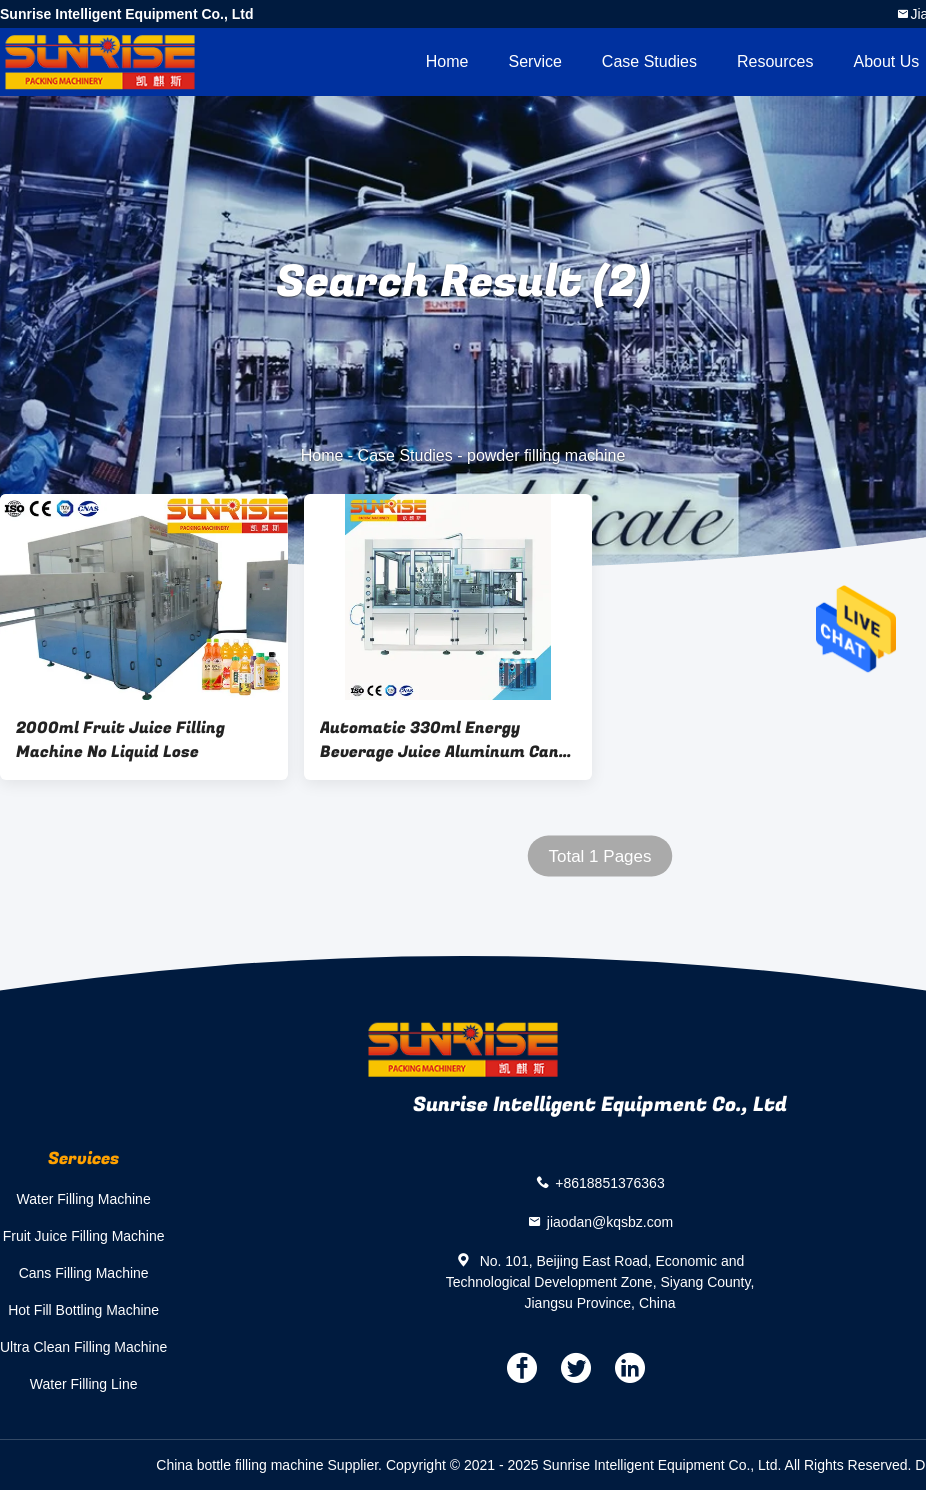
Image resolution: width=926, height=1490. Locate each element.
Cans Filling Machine (84, 1273)
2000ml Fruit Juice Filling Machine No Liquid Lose (120, 740)
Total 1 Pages (599, 856)
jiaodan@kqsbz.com (610, 1222)
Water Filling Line (84, 1384)
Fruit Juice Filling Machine (84, 1236)
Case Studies (649, 61)
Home (447, 61)
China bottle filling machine (239, 1465)
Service (534, 61)
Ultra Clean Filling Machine (83, 1347)
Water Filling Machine (84, 1199)
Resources (775, 61)
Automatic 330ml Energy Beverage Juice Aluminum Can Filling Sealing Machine (439, 740)
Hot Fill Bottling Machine (83, 1310)
